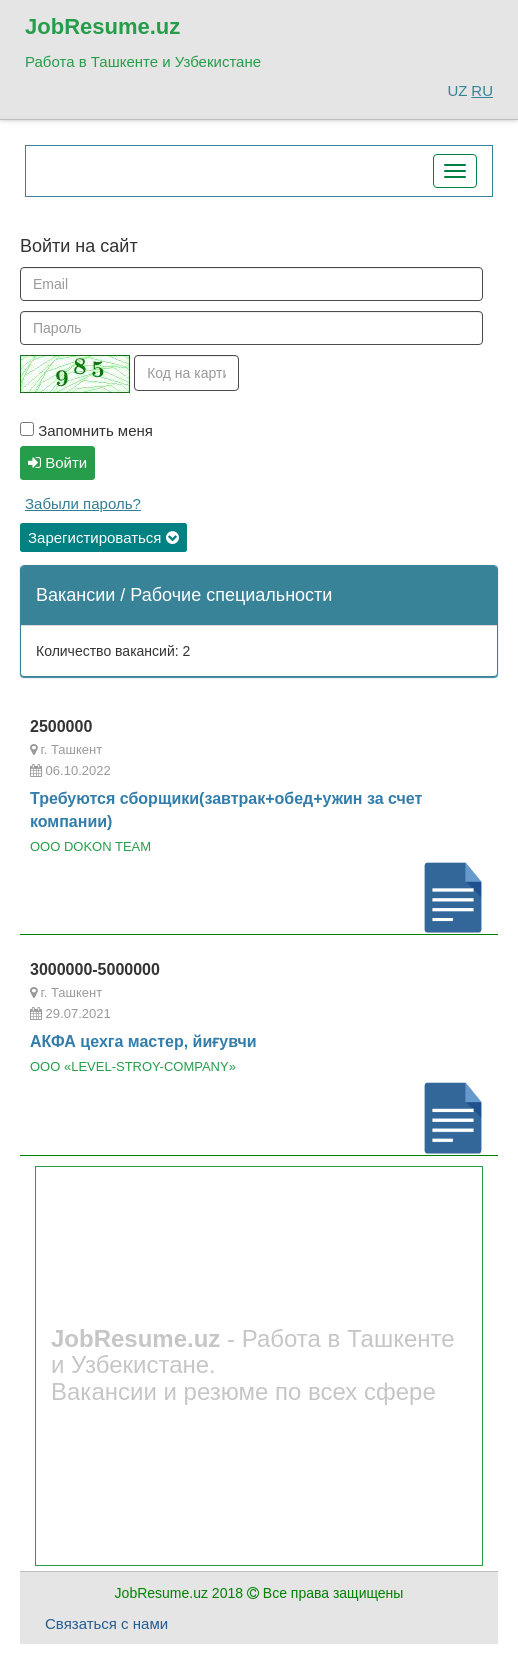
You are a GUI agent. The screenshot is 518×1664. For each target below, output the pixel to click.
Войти (57, 462)
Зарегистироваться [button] (103, 537)
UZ (457, 90)
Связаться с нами (106, 1623)
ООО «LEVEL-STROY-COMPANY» (133, 1066)
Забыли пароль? (83, 503)
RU (482, 90)
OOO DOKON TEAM (90, 846)
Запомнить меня (86, 430)
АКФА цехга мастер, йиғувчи (143, 1041)
